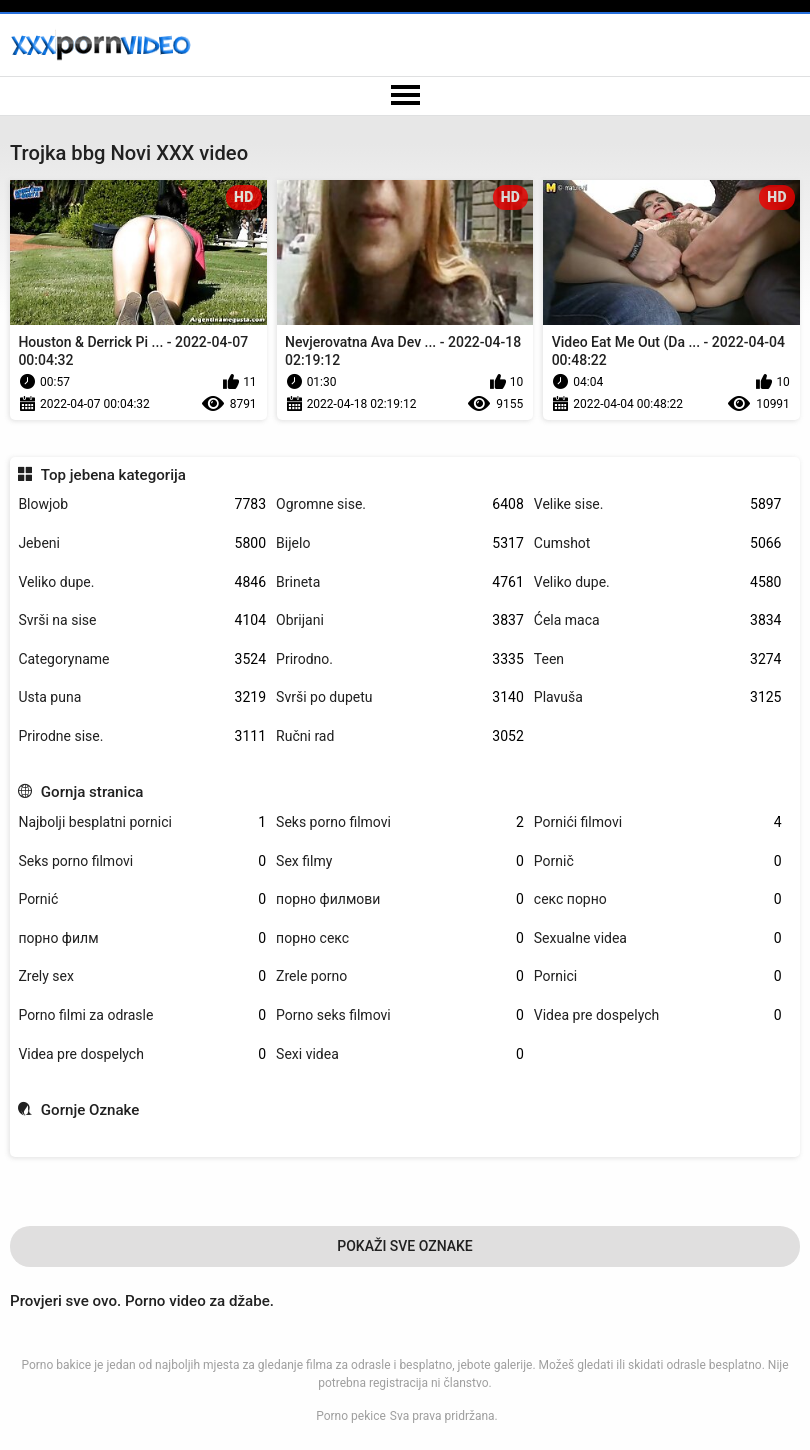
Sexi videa (400, 1054)
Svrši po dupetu (400, 697)
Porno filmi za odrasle (142, 1015)
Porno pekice (351, 1416)
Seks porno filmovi (400, 822)
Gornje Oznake (90, 1110)
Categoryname (142, 659)
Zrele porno (400, 976)
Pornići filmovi (658, 822)
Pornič (658, 861)
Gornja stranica (92, 792)
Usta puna (142, 697)
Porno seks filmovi (400, 1015)
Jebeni (142, 543)
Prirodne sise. (142, 736)
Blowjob (142, 504)
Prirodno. (400, 659)
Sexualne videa (658, 938)
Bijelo (400, 543)
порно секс (400, 938)
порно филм (142, 938)
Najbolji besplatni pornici (142, 822)
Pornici (658, 976)
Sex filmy (400, 861)
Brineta (400, 582)
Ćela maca (658, 620)
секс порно (658, 899)
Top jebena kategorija (113, 475)
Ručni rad (400, 736)
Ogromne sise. (400, 504)
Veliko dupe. (142, 582)
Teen (658, 659)
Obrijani (400, 620)
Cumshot (658, 543)
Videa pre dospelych (658, 1015)
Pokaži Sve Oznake (405, 1246)
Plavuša (658, 697)
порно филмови (400, 899)
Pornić (142, 899)
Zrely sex (142, 976)
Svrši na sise (142, 620)
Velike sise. (658, 504)
